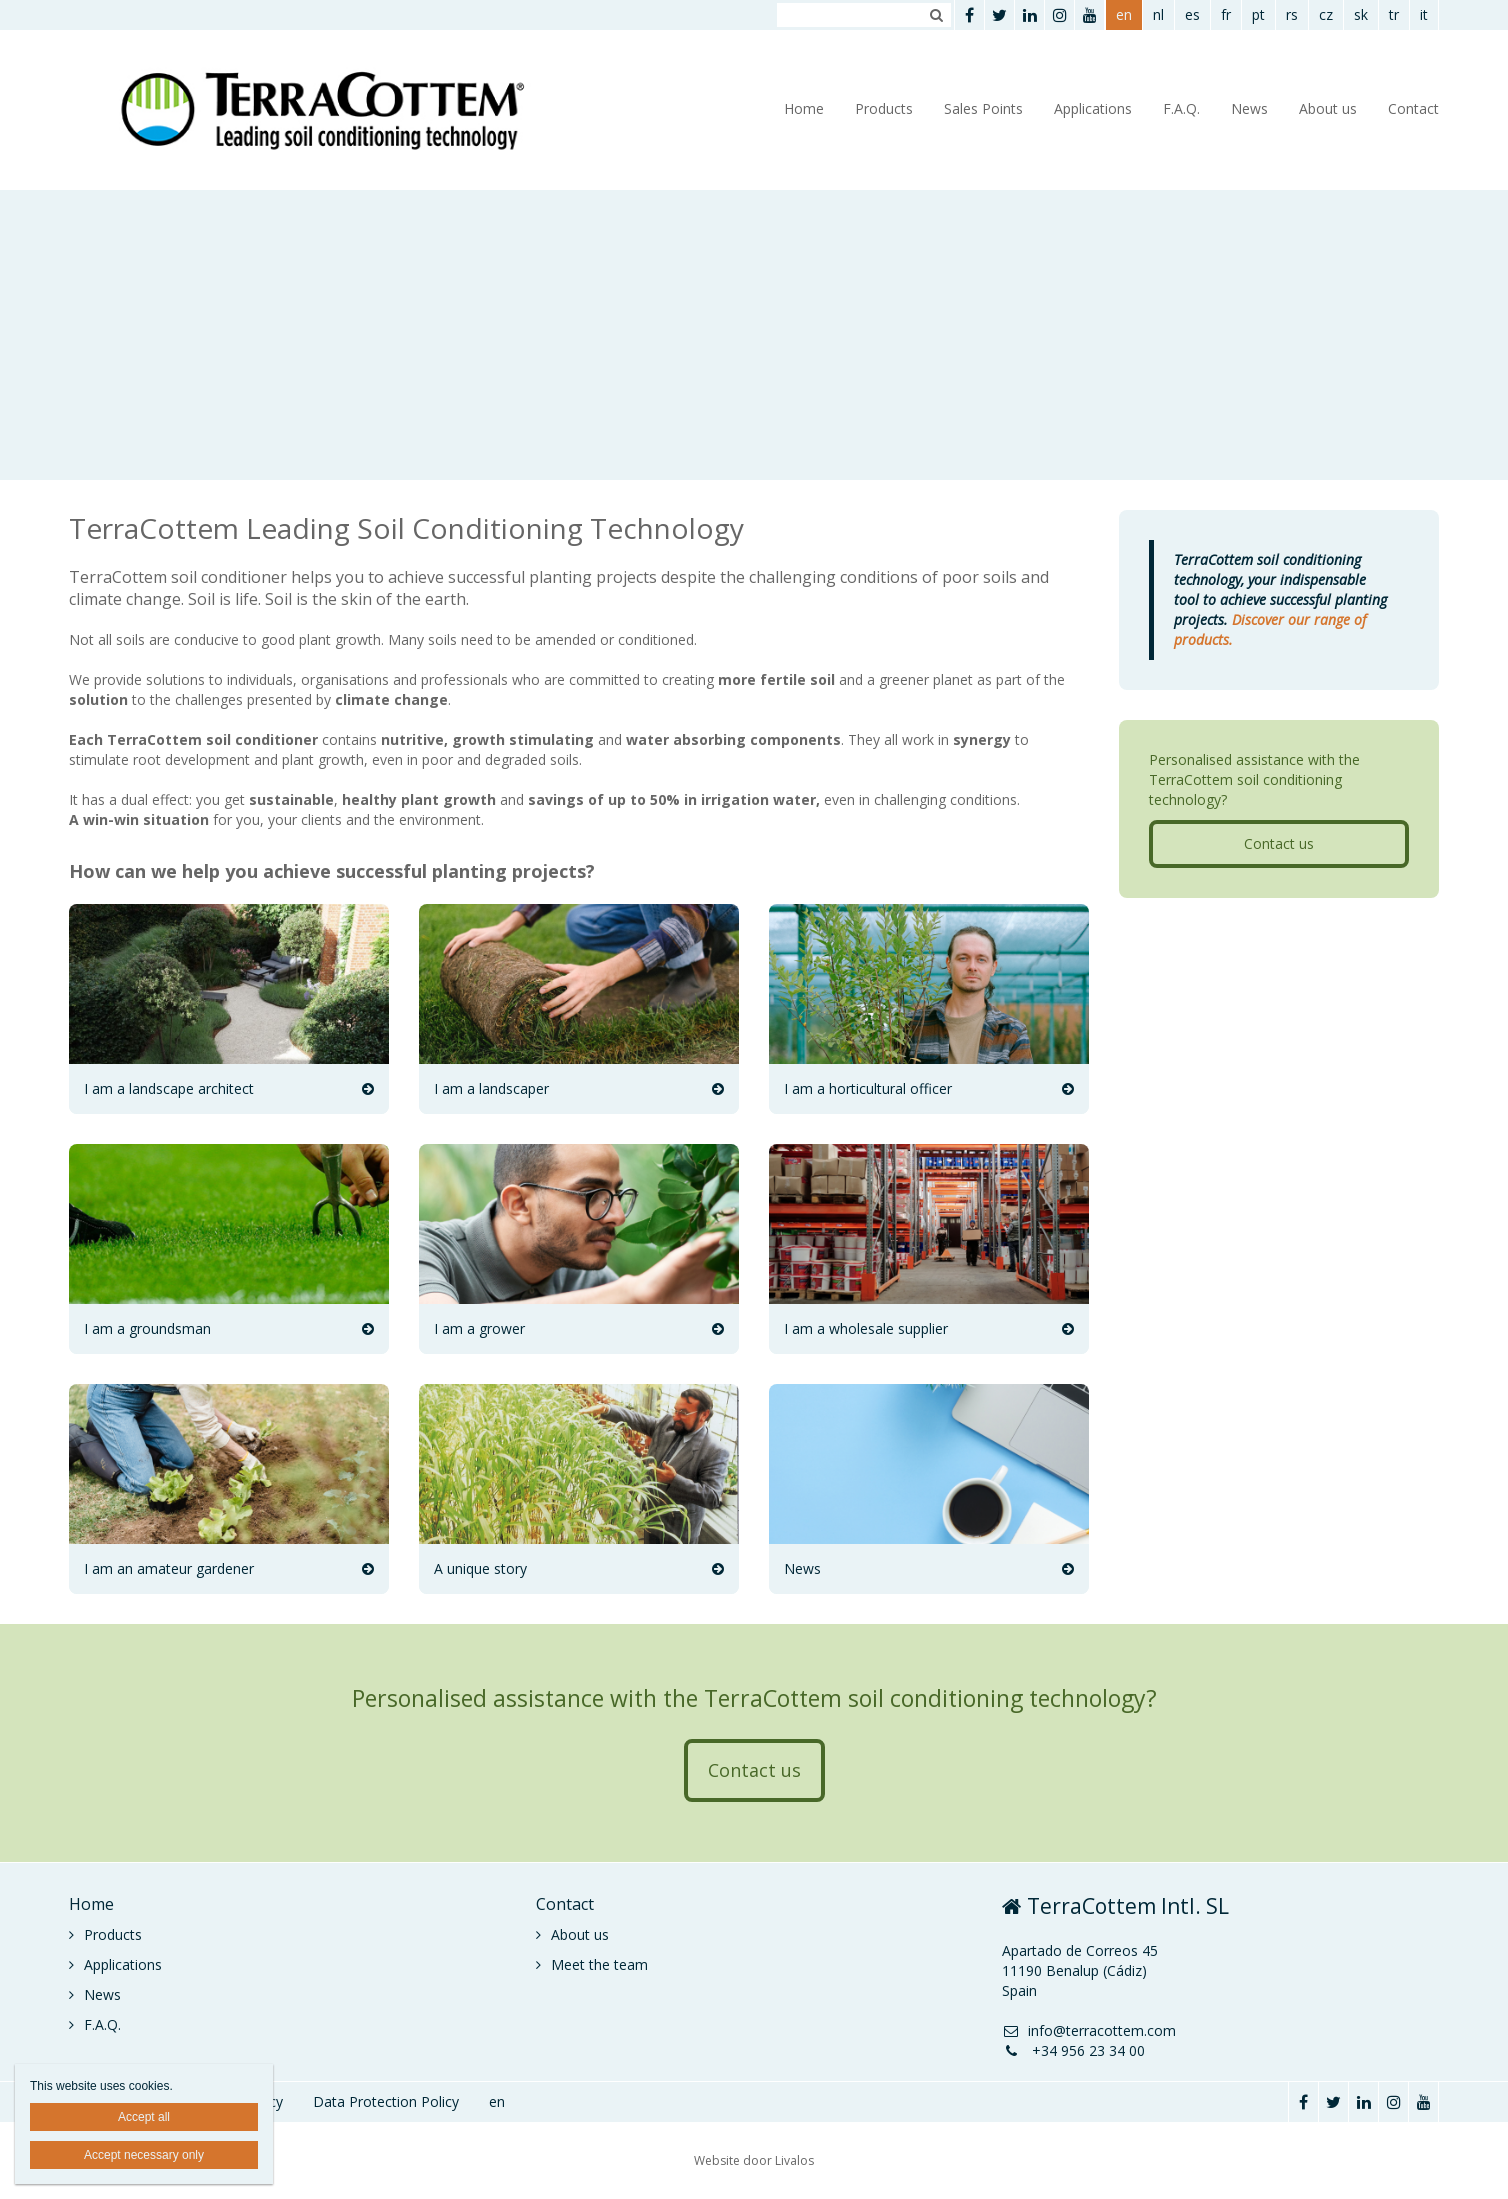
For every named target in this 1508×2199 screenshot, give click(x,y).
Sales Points (983, 108)
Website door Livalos (754, 2160)
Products (884, 108)
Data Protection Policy (386, 2101)
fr (1226, 14)
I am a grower (479, 1328)
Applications (1093, 108)
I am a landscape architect (169, 1088)
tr (1394, 14)
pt (1258, 14)
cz (1326, 14)
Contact (1413, 108)
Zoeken (936, 15)
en (1124, 14)
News (1249, 108)
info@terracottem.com (1089, 2030)
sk (1361, 14)
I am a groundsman (147, 1328)
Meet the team (599, 1964)
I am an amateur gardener (169, 1568)
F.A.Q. (1181, 108)
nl (1158, 14)
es (1192, 14)
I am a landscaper (491, 1088)
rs (1292, 14)
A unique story (480, 1568)
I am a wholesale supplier (866, 1328)
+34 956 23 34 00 (1073, 2050)
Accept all (144, 2117)
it (1424, 14)
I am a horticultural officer (868, 1088)
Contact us (1279, 843)
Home (804, 108)
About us (1328, 108)
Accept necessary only (144, 2155)
